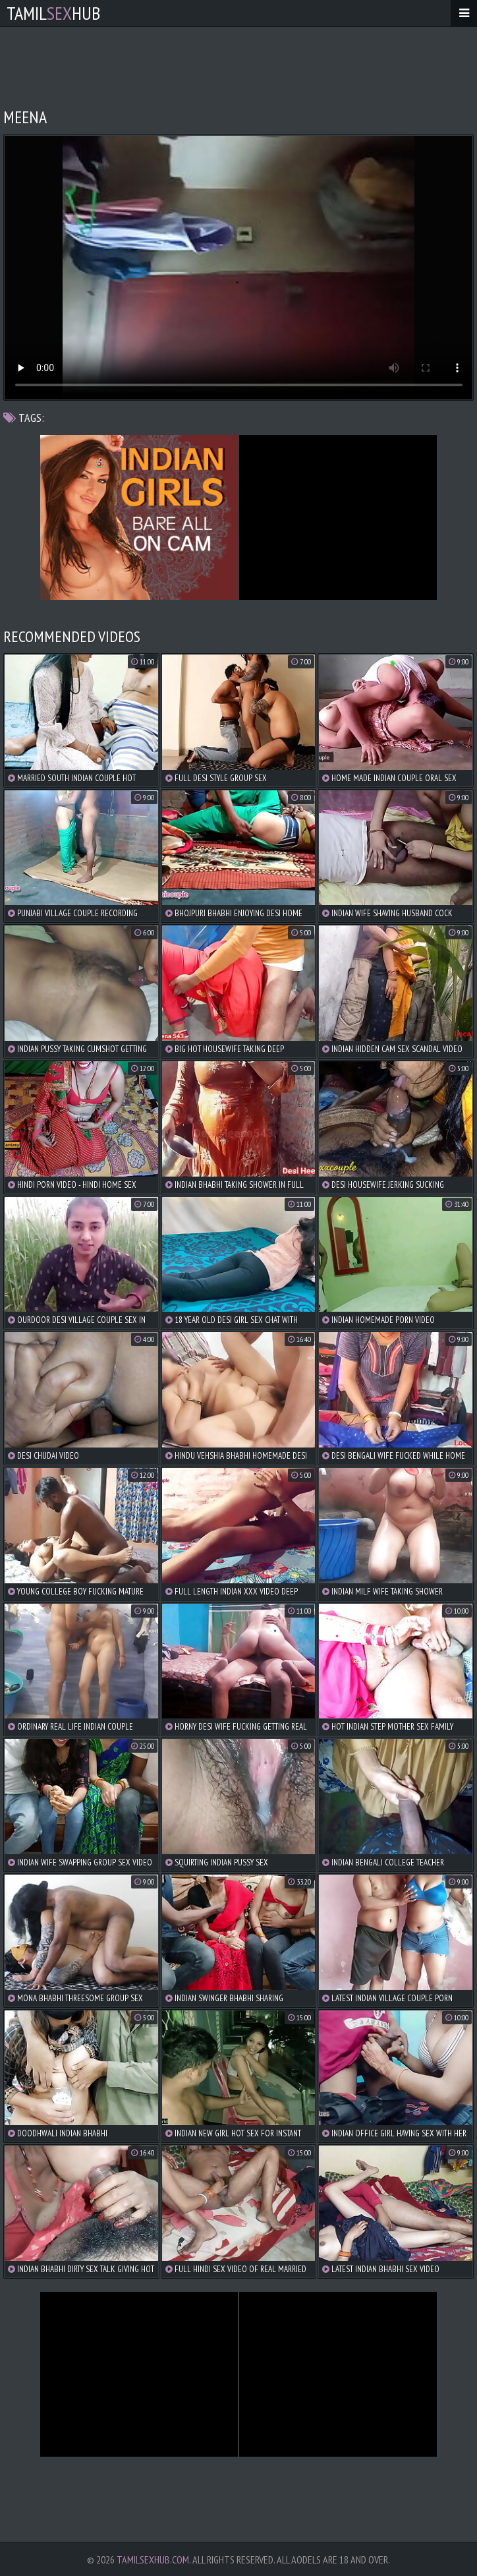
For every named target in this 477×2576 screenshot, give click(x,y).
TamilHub (53, 13)
